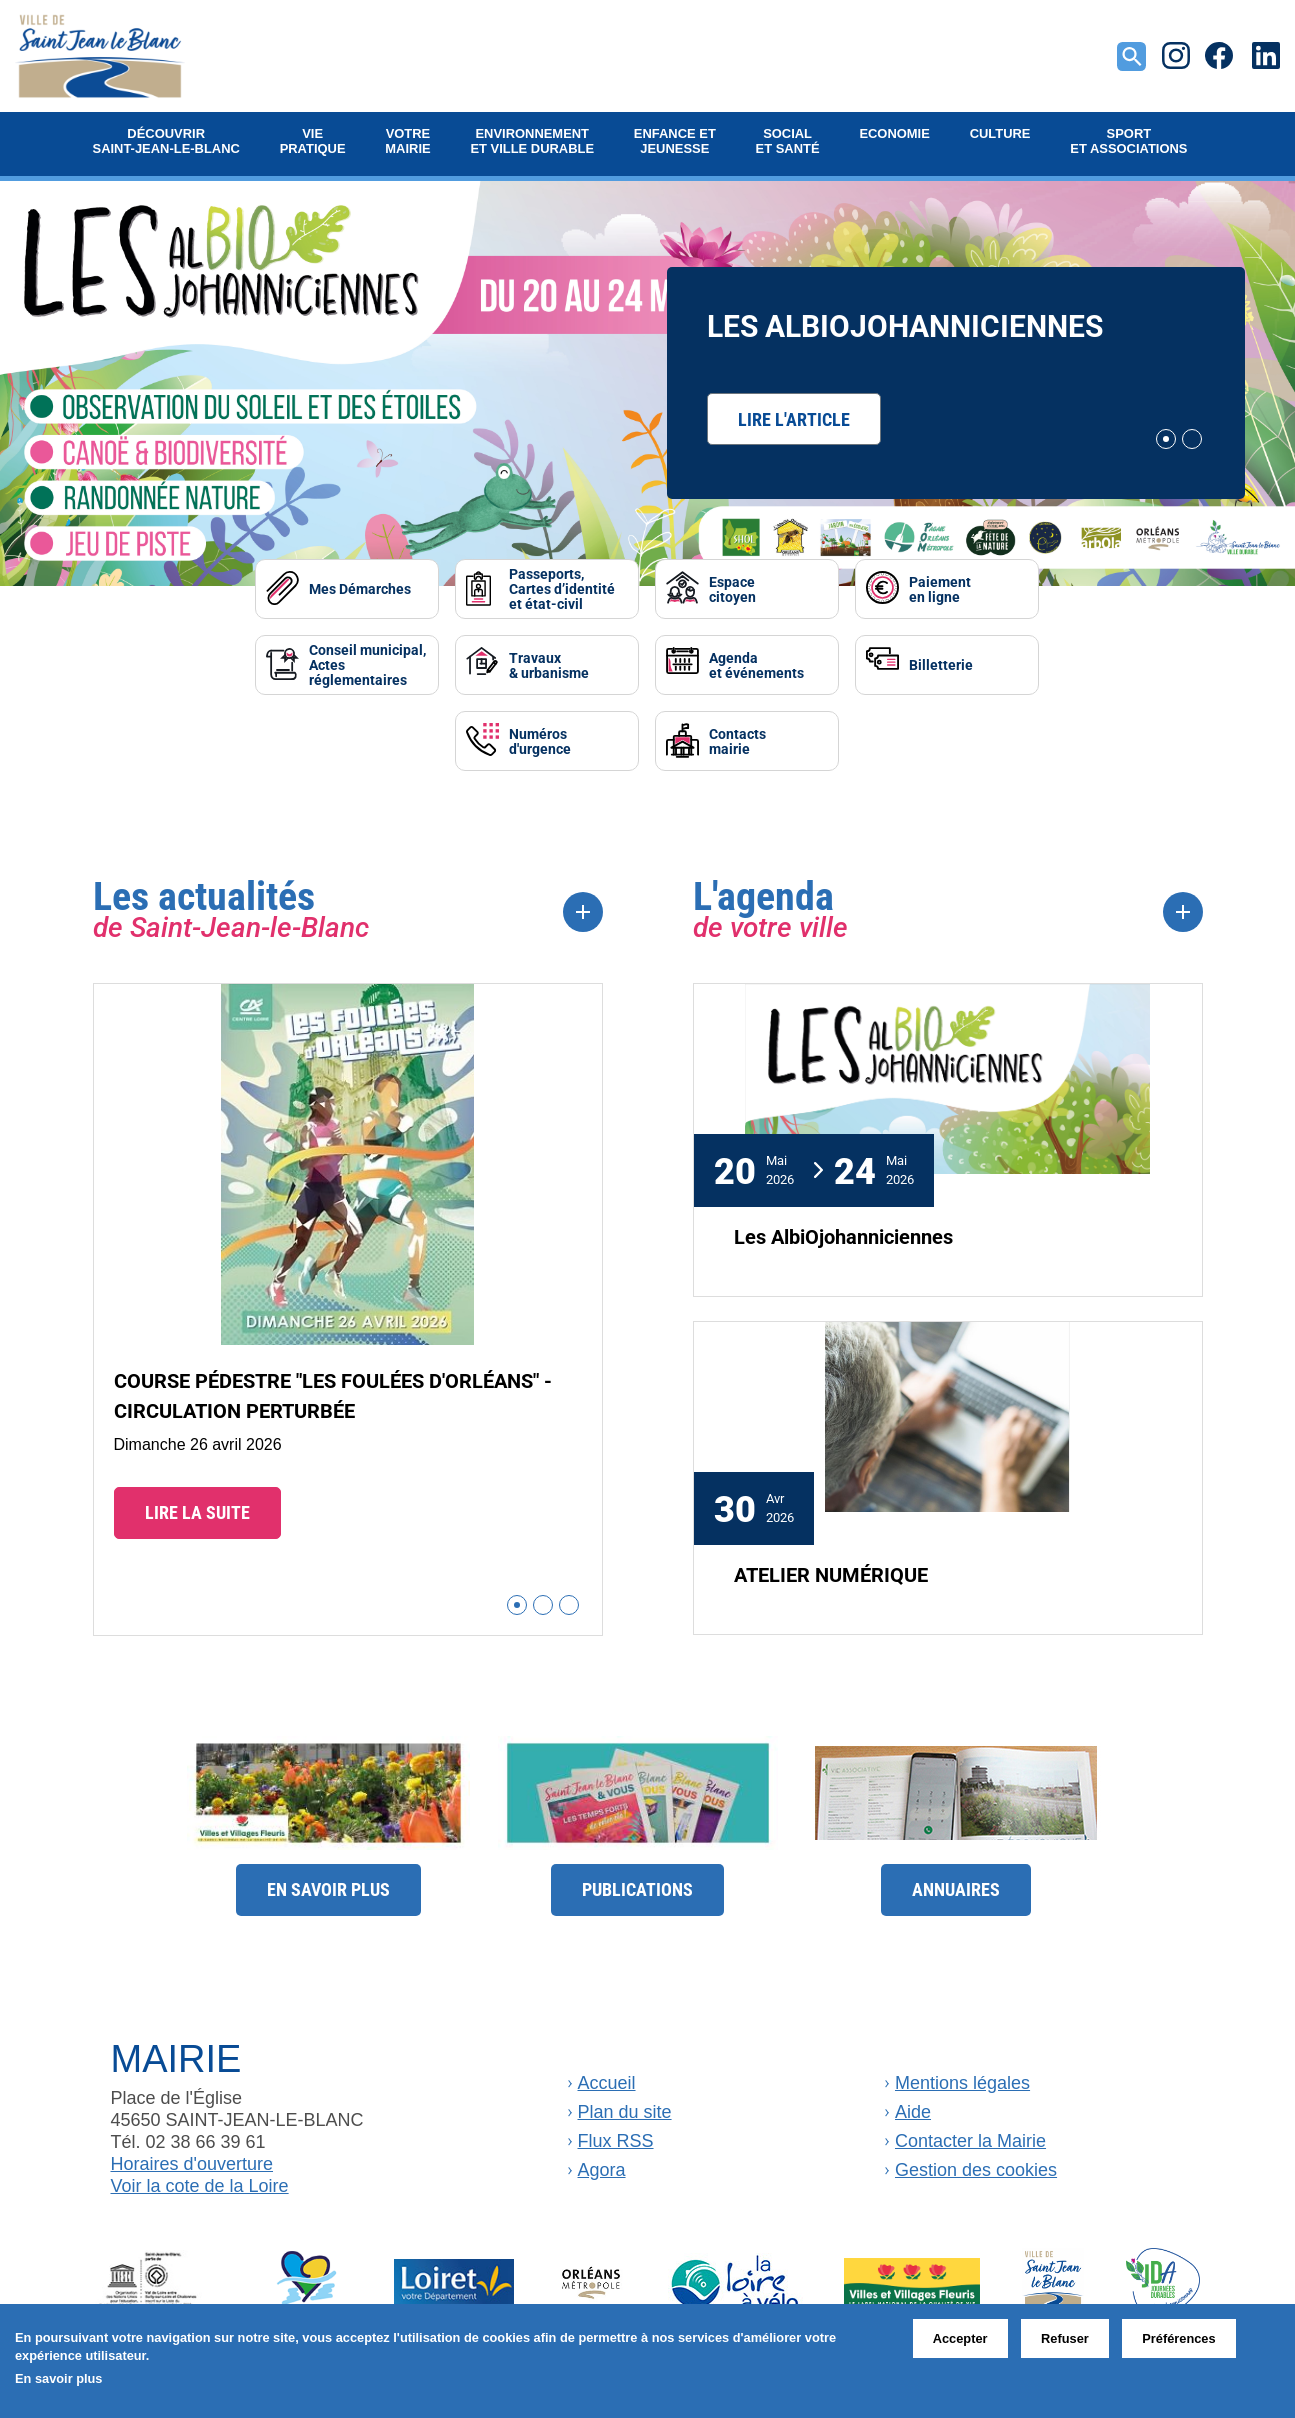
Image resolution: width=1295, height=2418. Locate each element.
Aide (913, 2112)
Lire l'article (794, 419)
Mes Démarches (360, 588)
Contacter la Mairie (970, 2141)
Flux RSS (616, 2141)
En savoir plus (328, 1889)
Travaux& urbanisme (549, 665)
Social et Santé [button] (788, 141)
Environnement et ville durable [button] (532, 141)
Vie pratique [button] (313, 141)
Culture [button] (1000, 133)
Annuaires (956, 1889)
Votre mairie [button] (407, 141)
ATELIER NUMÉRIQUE (831, 1574)
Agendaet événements (756, 665)
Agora (602, 2170)
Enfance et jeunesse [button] (675, 141)
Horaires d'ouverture (192, 2164)
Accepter (960, 2338)
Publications (637, 1889)
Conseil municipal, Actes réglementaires (367, 664)
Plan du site (625, 2112)
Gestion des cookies (976, 2170)
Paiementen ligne (940, 589)
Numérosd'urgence (540, 741)
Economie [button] (894, 133)
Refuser (1065, 2338)
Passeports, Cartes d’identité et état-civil (562, 588)
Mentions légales (962, 2083)
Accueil (607, 2083)
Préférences (1178, 2338)
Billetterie (941, 664)
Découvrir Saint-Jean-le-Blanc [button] (166, 141)
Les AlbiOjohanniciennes (905, 325)
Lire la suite (197, 1512)
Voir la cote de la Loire (200, 2186)
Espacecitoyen (732, 589)
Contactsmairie (737, 741)
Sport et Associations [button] (1128, 141)
